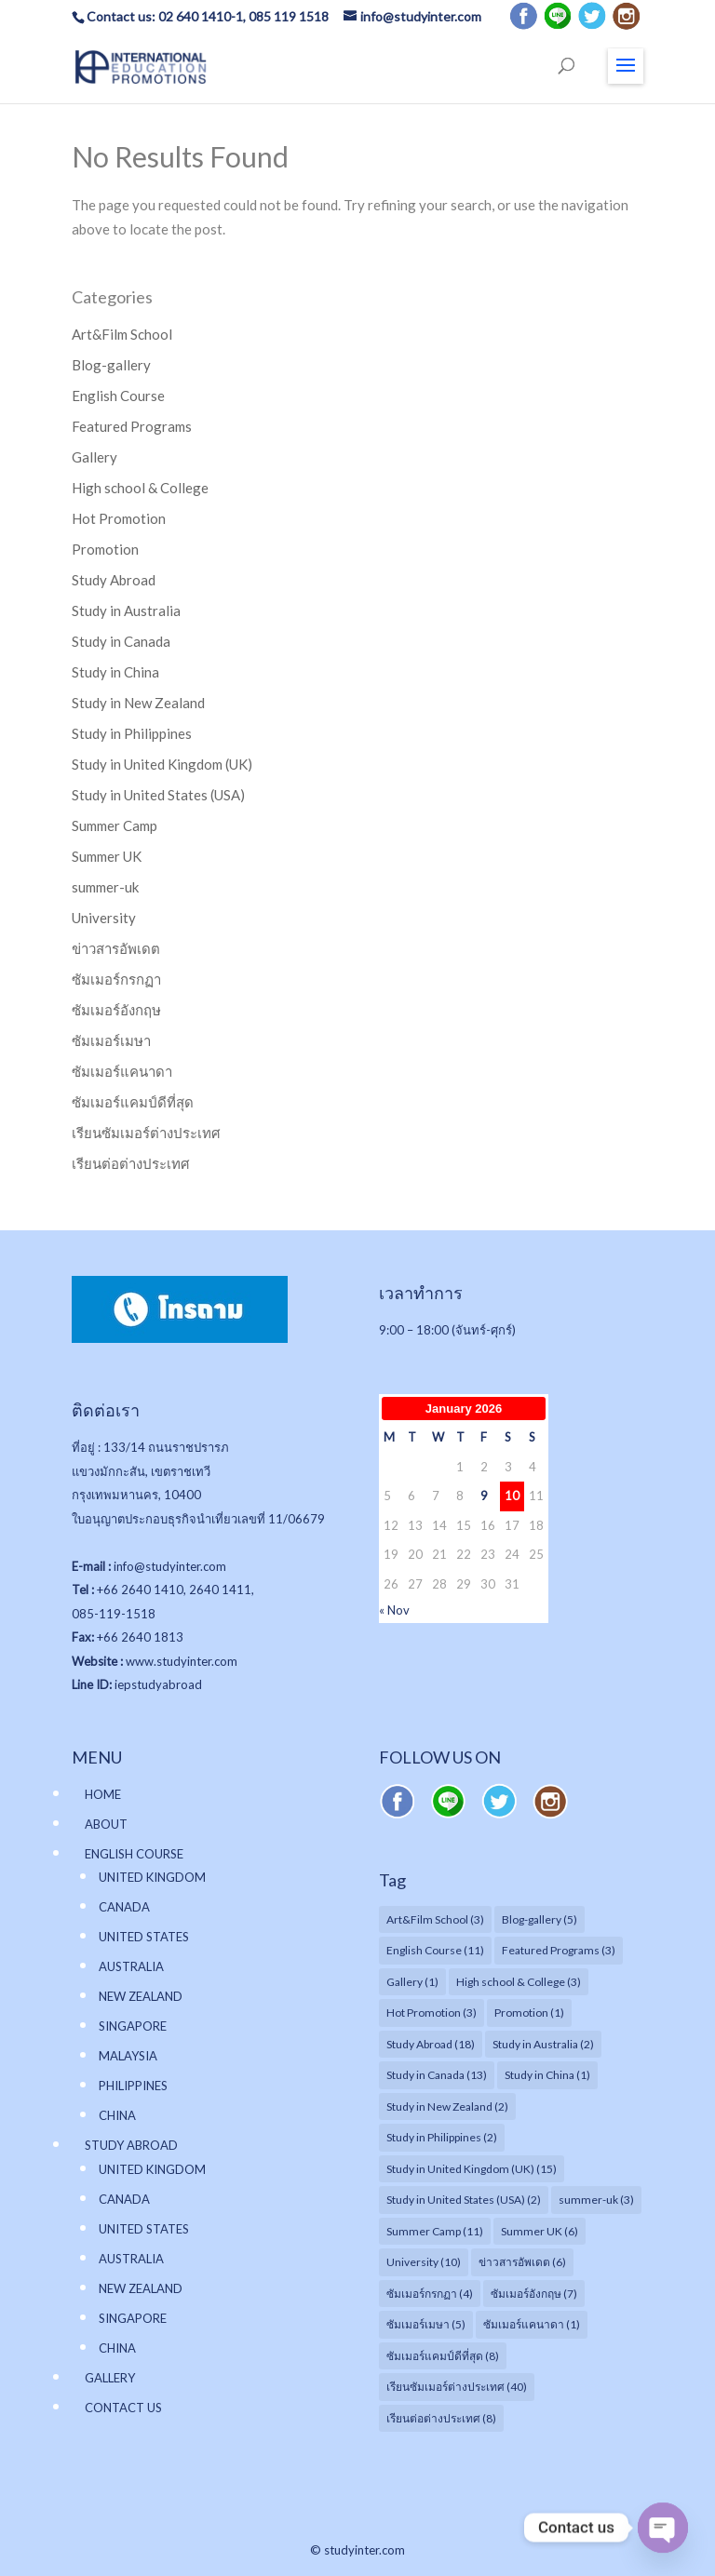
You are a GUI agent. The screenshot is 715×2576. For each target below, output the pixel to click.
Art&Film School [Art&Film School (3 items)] (435, 1919)
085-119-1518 (113, 1613)
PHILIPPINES (133, 2085)
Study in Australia (126, 610)
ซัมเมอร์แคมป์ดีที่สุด (133, 1101)
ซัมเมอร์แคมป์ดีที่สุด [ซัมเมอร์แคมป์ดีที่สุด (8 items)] (442, 2356)
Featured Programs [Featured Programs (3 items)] (558, 1950)
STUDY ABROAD (131, 2145)
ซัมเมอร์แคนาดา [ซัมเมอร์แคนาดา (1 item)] (531, 2324)
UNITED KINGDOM (152, 1877)
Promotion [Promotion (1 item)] (529, 2012)
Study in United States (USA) (158, 794)
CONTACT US (123, 2407)
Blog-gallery (111, 364)
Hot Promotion (119, 518)
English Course (118, 395)
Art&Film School (122, 334)
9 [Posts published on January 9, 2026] (484, 1495)
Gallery (94, 457)
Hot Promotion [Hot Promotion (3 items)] (431, 2012)
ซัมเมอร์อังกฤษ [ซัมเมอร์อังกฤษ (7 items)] (534, 2294)
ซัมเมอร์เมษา (111, 1040)
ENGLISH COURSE (134, 1853)
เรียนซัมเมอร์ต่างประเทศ (146, 1132)
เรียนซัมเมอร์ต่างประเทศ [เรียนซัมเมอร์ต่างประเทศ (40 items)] (456, 2387)
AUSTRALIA (131, 1966)
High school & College (140, 487)
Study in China (115, 672)
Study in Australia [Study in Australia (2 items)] (543, 2044)
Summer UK (107, 856)
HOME (103, 1794)
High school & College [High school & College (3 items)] (518, 1982)
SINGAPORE (133, 2026)
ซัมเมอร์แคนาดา (122, 1071)
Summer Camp (114, 825)
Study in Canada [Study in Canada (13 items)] (436, 2075)
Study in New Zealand (138, 702)
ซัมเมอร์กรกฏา (116, 979)
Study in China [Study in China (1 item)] (547, 2075)
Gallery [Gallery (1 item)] (412, 1982)
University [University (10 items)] (423, 2262)
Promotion (105, 549)
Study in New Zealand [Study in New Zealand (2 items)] (447, 2106)
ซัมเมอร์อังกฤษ (116, 1009)
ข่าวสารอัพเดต (116, 948)
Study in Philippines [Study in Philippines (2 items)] (441, 2137)
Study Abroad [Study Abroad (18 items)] (430, 2044)
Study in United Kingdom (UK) (162, 764)
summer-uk (105, 887)
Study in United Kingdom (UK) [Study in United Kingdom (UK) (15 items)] (471, 2169)
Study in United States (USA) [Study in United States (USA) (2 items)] (463, 2200)
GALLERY (110, 2377)
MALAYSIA (128, 2055)
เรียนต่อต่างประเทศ (131, 1163)
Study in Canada (121, 641)
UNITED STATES (144, 1936)
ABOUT (106, 1824)
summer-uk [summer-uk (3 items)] (596, 2200)
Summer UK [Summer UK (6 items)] (539, 2231)
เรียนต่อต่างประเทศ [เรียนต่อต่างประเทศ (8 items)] (441, 2418)
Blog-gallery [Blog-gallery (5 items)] (539, 1919)
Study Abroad (113, 579)
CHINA (117, 2115)
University (104, 917)
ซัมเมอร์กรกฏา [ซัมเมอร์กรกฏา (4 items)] (429, 2294)
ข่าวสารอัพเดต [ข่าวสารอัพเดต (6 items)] (522, 2262)
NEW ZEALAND (140, 1996)
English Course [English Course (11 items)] (435, 1950)
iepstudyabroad (158, 1684)
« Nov (394, 1610)
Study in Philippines (132, 733)
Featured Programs (132, 426)
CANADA (124, 1906)
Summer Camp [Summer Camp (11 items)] (434, 2231)
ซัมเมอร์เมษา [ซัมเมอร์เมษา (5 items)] (425, 2324)
